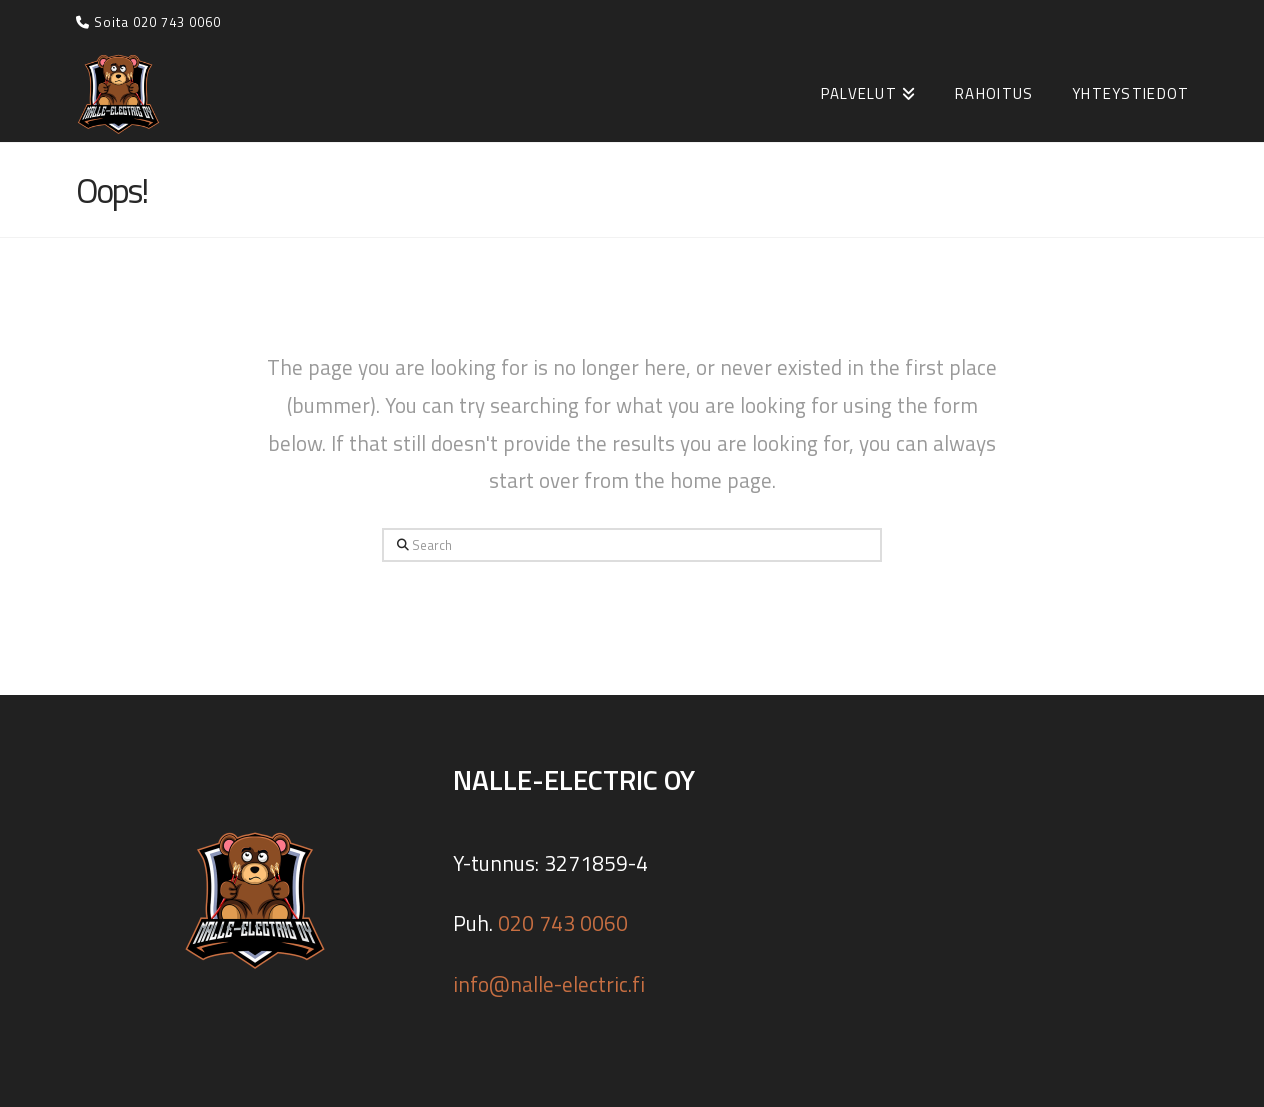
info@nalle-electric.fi (549, 984)
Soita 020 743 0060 (148, 22)
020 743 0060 (563, 923)
